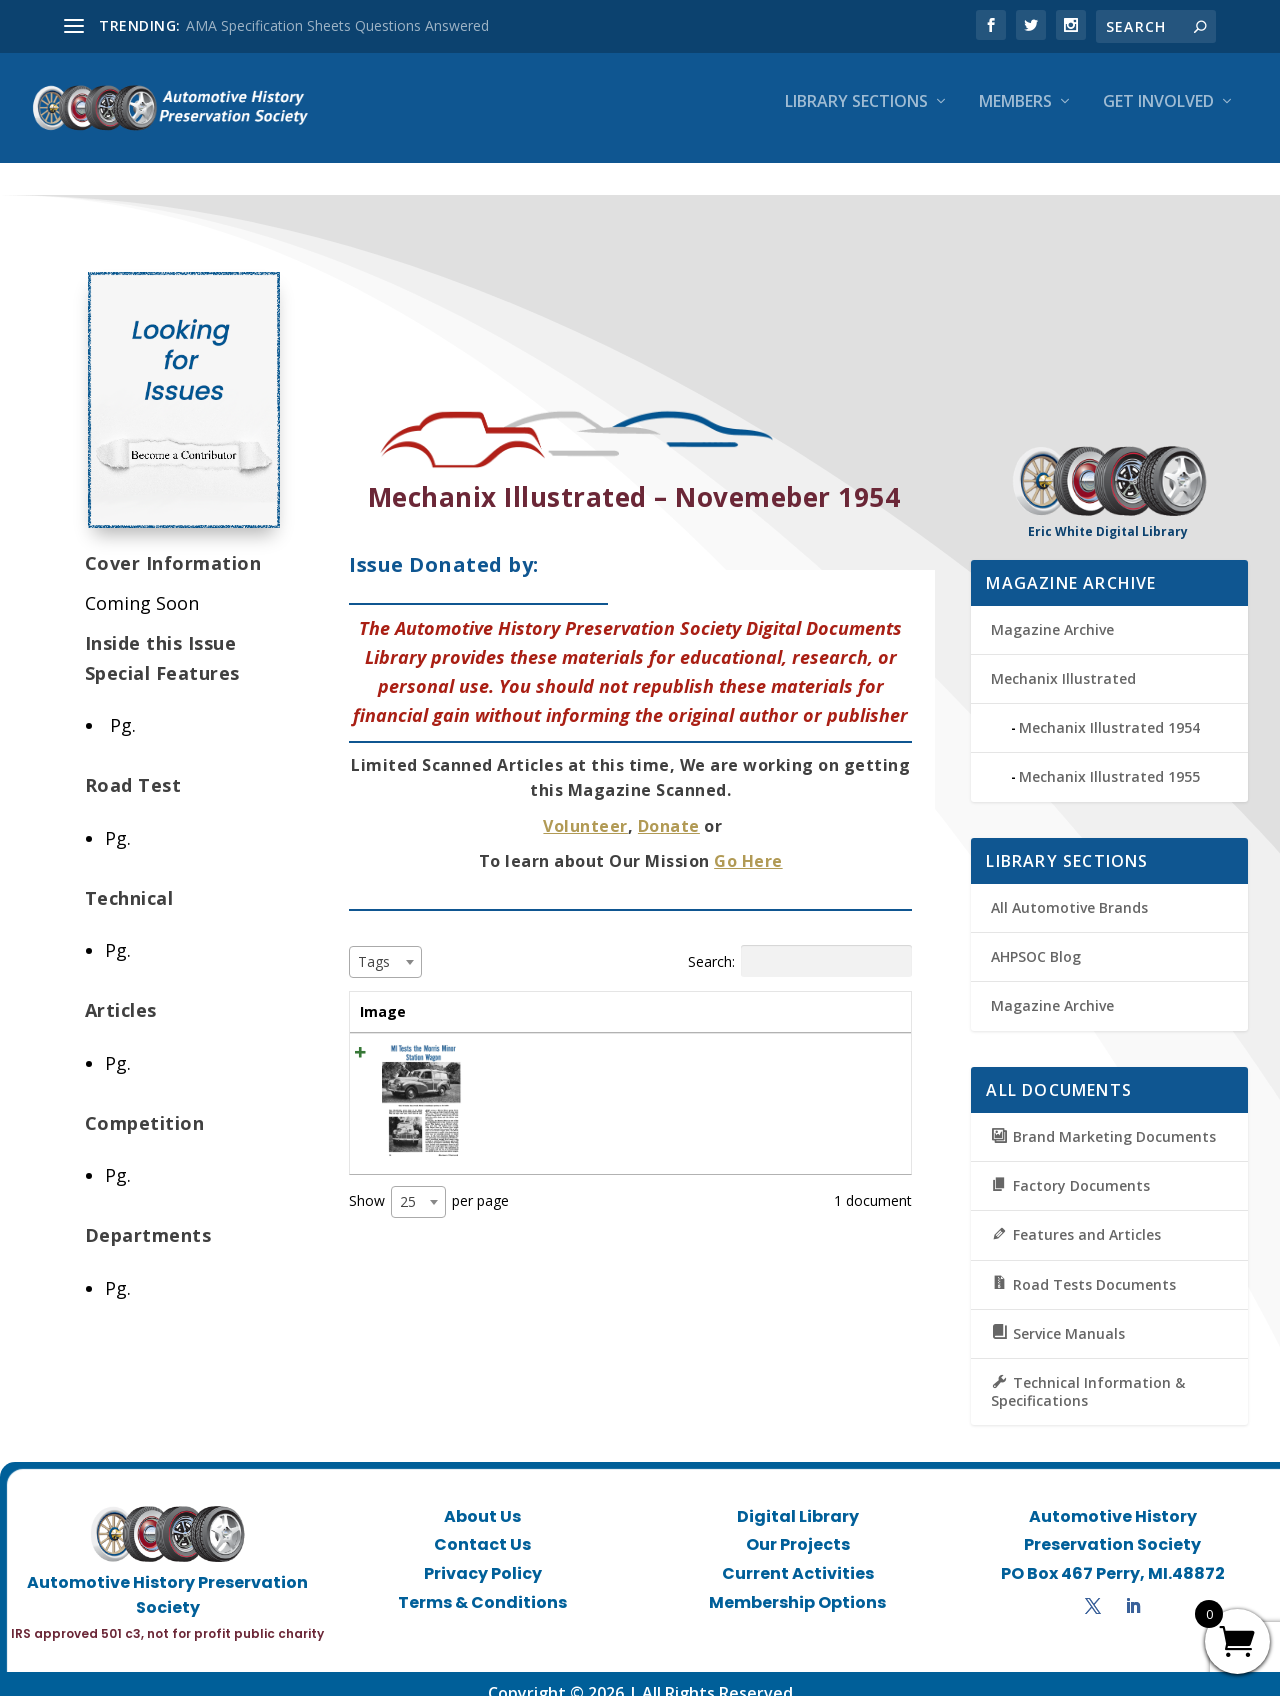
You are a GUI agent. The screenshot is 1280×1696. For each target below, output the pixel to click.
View (864, 1040)
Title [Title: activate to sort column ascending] (477, 993)
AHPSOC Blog (1036, 938)
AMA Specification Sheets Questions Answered (337, 25)
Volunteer (585, 808)
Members (1015, 116)
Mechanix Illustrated (1063, 660)
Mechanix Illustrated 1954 (1109, 709)
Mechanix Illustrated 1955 (1109, 758)
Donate (669, 808)
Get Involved (1158, 116)
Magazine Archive (1052, 611)
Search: (800, 943)
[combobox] (385, 944)
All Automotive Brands (1069, 889)
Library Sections (856, 116)
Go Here (748, 843)
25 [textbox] (408, 1183)
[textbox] (380, 943)
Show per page (429, 1184)
